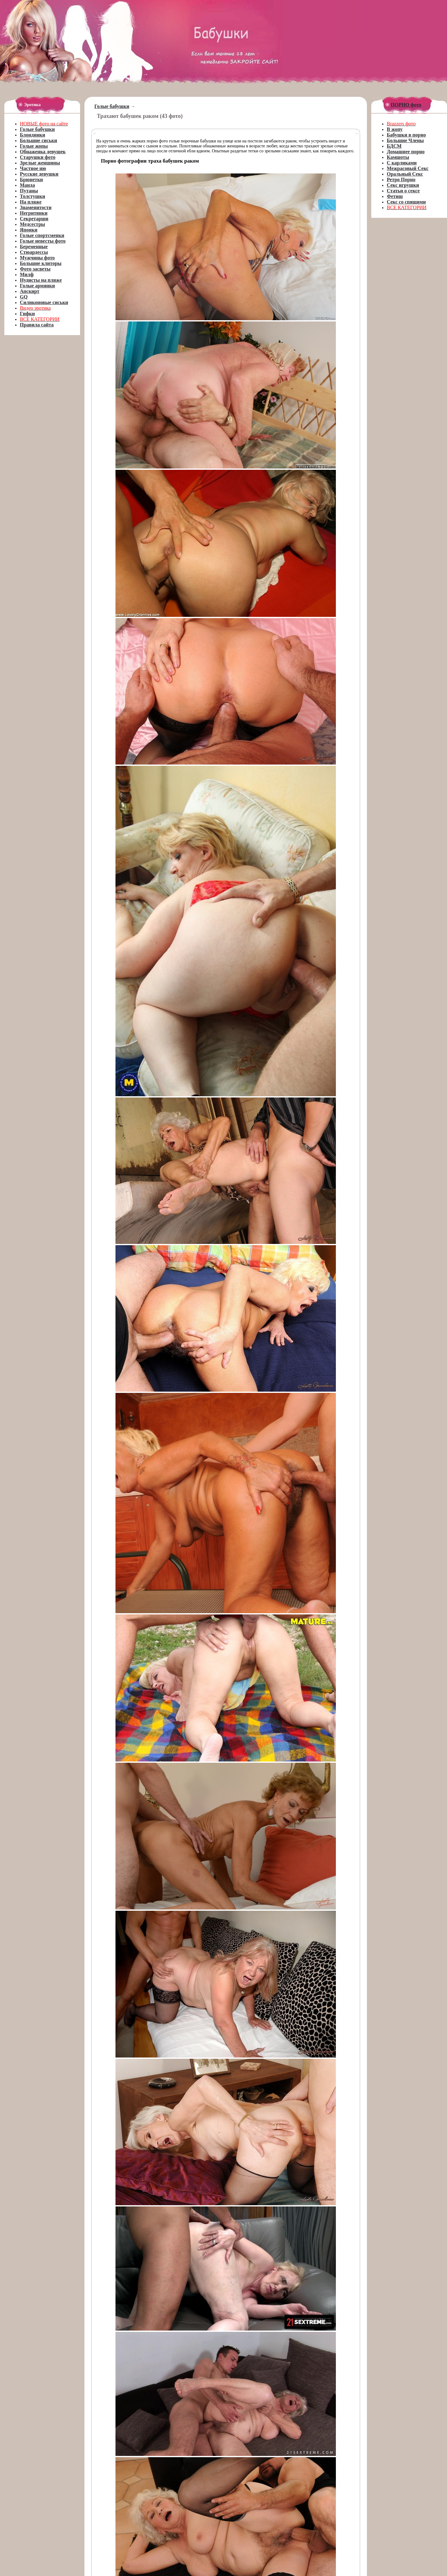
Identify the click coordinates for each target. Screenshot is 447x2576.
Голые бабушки (111, 106)
